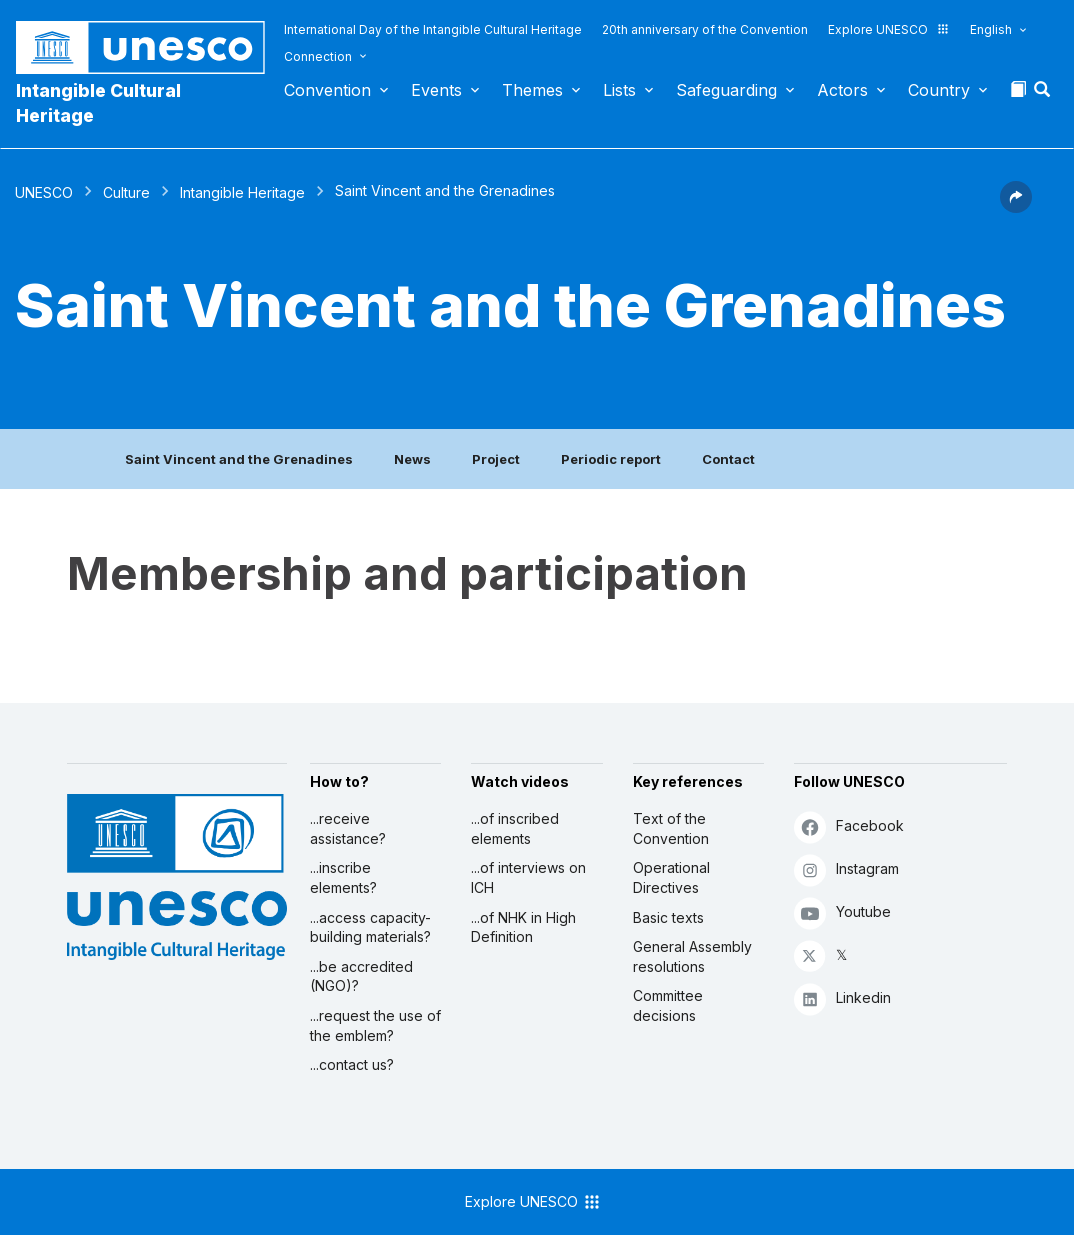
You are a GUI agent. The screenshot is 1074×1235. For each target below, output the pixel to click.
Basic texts (668, 917)
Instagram (846, 869)
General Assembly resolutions (692, 956)
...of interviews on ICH (528, 877)
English (991, 29)
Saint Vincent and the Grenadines (239, 459)
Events (436, 90)
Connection (318, 56)
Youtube (842, 912)
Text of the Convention (671, 828)
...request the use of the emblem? (375, 1025)
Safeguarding (726, 90)
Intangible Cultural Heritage (98, 103)
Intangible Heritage (242, 192)
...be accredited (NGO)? (361, 976)
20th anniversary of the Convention (705, 29)
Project (496, 459)
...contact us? (352, 1064)
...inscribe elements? (343, 877)
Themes (532, 90)
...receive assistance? (348, 828)
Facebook (849, 826)
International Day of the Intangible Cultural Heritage (433, 29)
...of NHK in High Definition (523, 927)
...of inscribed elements (515, 828)
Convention (327, 90)
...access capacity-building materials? (370, 927)
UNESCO (44, 192)
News (412, 459)
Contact (728, 459)
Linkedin (842, 998)
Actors (842, 90)
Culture (126, 192)
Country (939, 90)
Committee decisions (668, 1005)
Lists (619, 90)
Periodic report (611, 459)
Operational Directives (671, 877)
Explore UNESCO (889, 29)
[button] (1044, 95)
